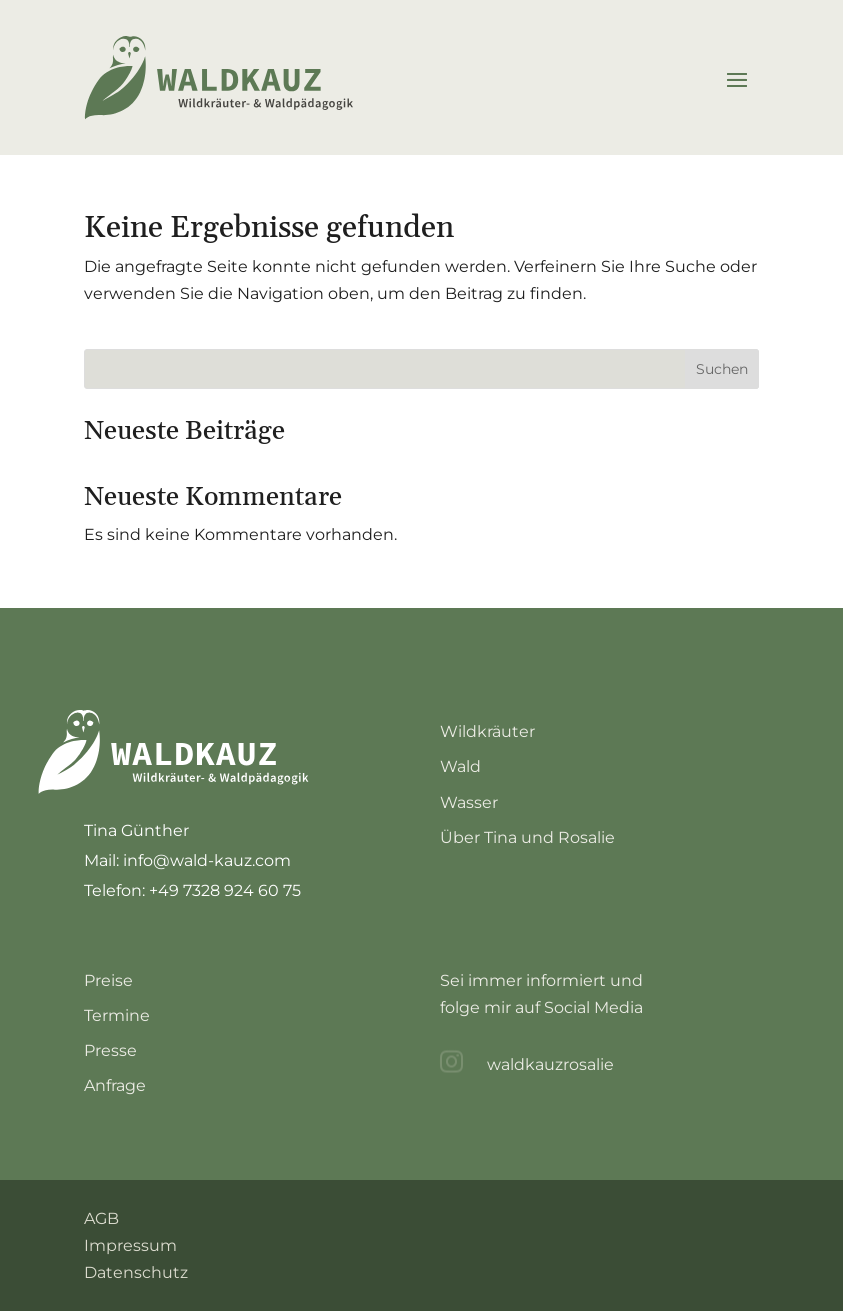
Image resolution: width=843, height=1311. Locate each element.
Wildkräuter (487, 731)
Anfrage (115, 1085)
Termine (117, 1015)
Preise (108, 980)
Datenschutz (136, 1272)
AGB (101, 1218)
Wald (460, 766)
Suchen (722, 369)
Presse (110, 1050)
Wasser (469, 802)
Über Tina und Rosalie (527, 837)
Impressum (130, 1245)
